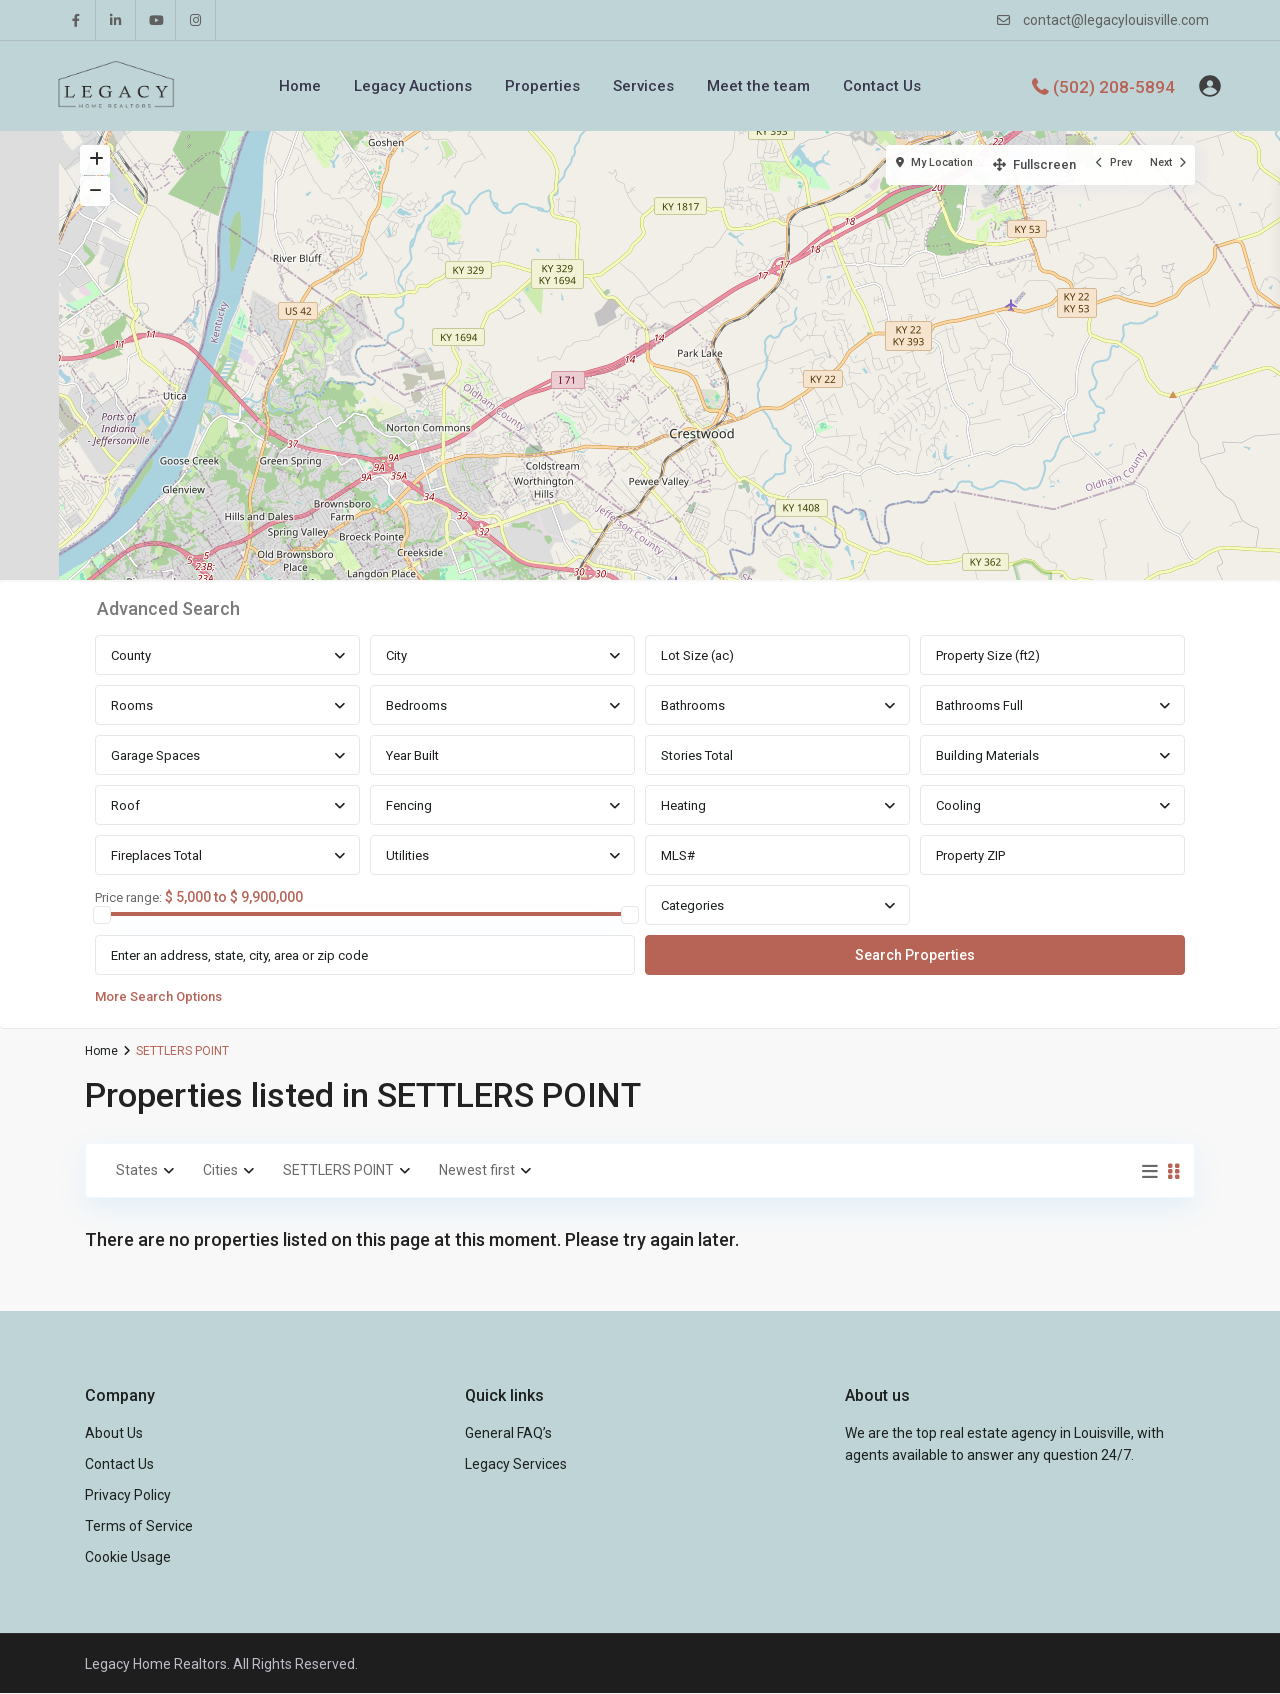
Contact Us (882, 86)
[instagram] (196, 20)
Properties (542, 86)
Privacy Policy (128, 1495)
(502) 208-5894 (1114, 86)
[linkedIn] (116, 20)
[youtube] (156, 20)
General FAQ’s (508, 1433)
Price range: (128, 898)
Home (300, 86)
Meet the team (758, 86)
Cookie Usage (128, 1557)
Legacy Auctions (413, 86)
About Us (114, 1433)
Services (643, 86)
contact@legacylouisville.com (1116, 20)
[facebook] (76, 20)
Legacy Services (516, 1464)
